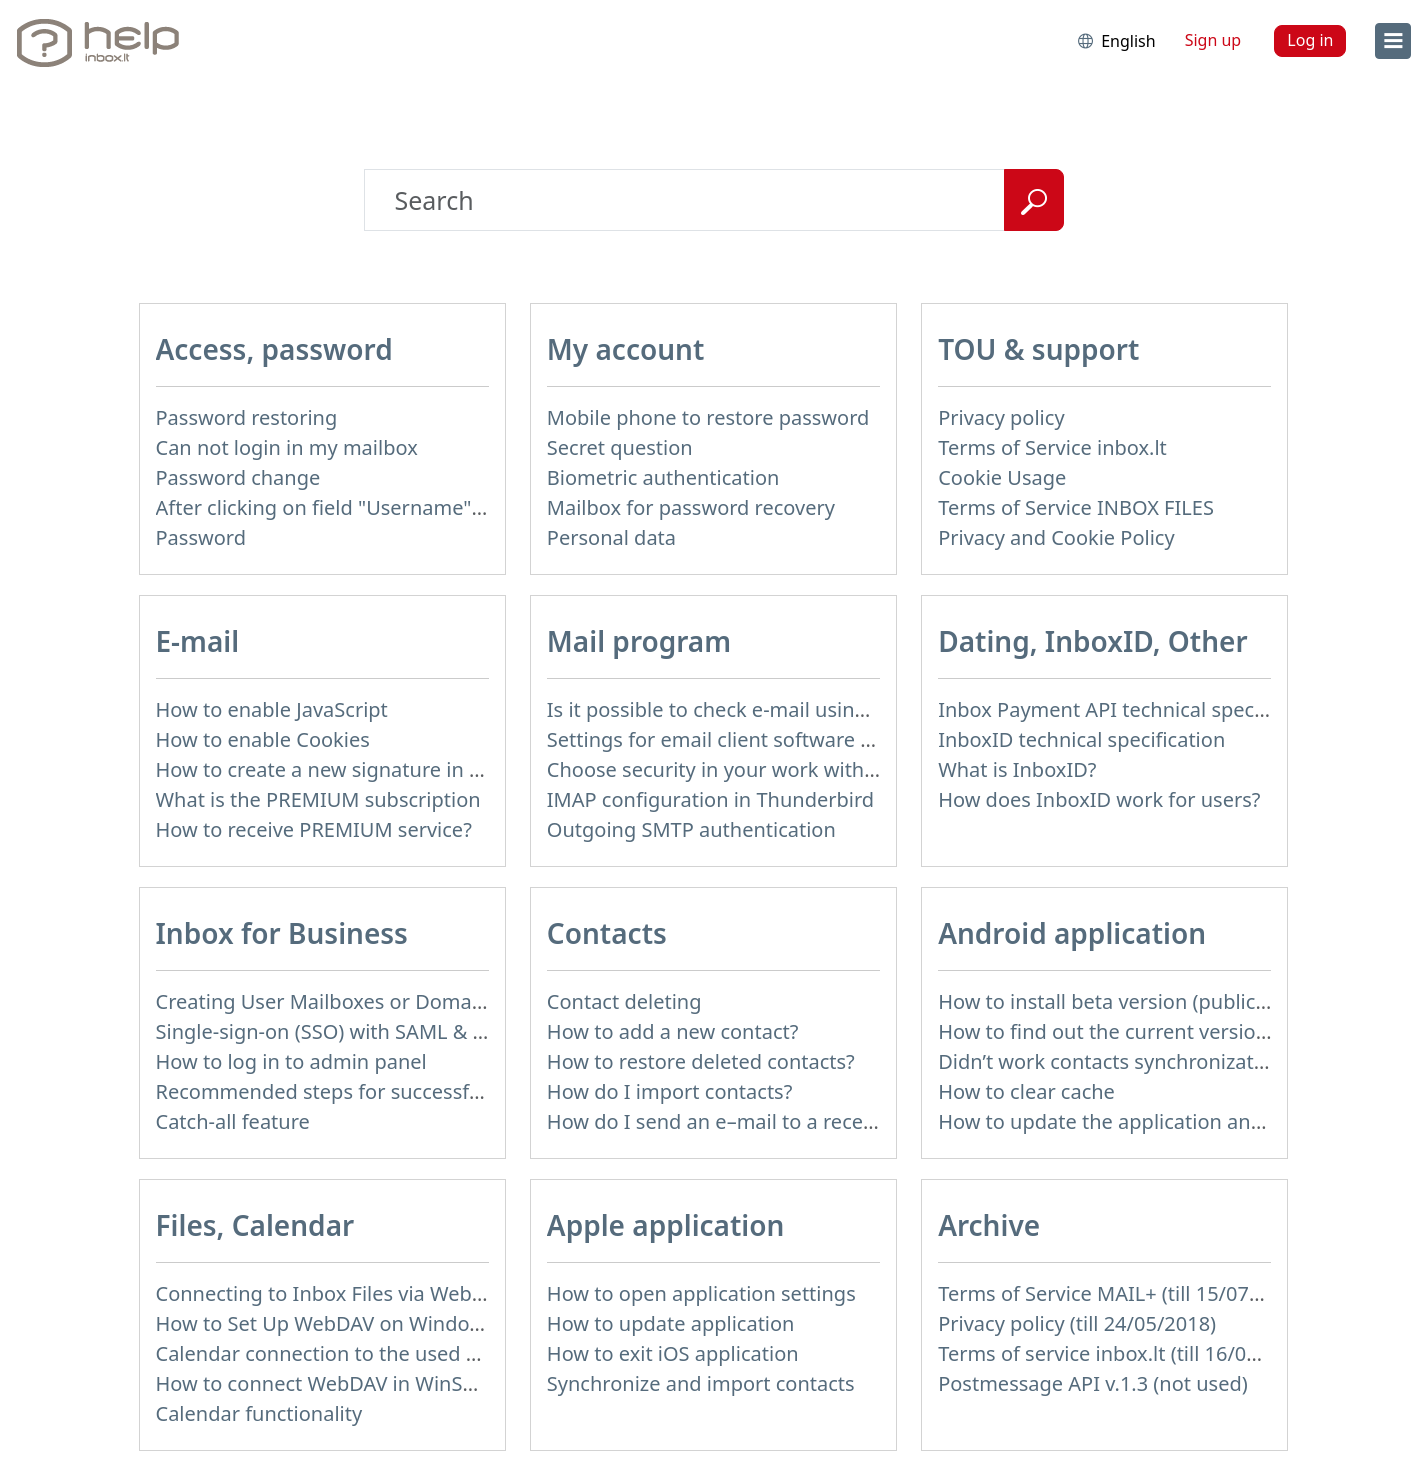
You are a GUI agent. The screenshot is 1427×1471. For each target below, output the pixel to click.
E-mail (198, 641)
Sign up (1213, 40)
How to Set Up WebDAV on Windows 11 (339, 1323)
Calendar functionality (259, 1413)
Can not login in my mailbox (287, 447)
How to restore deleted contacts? (701, 1061)
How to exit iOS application (673, 1353)
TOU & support (1038, 349)
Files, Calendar (255, 1225)
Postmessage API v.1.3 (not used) (1093, 1383)
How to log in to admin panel (291, 1061)
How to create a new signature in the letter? (360, 769)
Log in (1310, 40)
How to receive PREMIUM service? (314, 829)
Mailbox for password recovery (691, 507)
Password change (238, 477)
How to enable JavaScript (272, 709)
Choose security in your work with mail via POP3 (772, 769)
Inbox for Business (282, 933)
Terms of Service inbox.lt (1052, 447)
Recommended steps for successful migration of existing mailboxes (472, 1091)
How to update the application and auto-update (1161, 1121)
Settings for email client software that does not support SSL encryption (878, 739)
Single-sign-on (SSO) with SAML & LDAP (339, 1031)
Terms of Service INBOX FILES (1076, 507)
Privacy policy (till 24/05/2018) (1077, 1323)
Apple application (666, 1225)
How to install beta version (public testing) (1135, 1001)
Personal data (611, 537)
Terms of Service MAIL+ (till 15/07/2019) (1123, 1293)
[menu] (1393, 41)
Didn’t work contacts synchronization (1110, 1061)
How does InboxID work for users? (1099, 799)
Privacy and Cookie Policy (1056, 537)
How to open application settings (701, 1293)
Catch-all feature (233, 1121)
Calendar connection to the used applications (368, 1353)
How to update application (671, 1323)
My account (626, 349)
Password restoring (247, 417)
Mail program (639, 641)
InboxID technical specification (1081, 739)
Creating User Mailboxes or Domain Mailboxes (373, 1001)
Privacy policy (1001, 417)
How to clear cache (1026, 1091)
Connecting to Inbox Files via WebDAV (333, 1293)
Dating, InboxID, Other (1092, 641)
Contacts (607, 933)
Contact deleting (624, 1001)
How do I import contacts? (670, 1091)
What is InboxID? (1017, 769)
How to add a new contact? (673, 1031)
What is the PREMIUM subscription (318, 799)
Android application (1072, 933)
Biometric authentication (663, 477)
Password (201, 537)
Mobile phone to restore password (708, 417)
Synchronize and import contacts (701, 1383)
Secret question (620, 447)
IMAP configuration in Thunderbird (710, 799)
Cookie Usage (1002, 477)
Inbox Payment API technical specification (1133, 709)
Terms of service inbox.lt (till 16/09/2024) (1127, 1353)
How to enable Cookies (263, 739)
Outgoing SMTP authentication (691, 829)
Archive (989, 1225)
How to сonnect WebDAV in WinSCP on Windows (382, 1383)
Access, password (274, 349)
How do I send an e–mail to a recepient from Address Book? (826, 1121)
